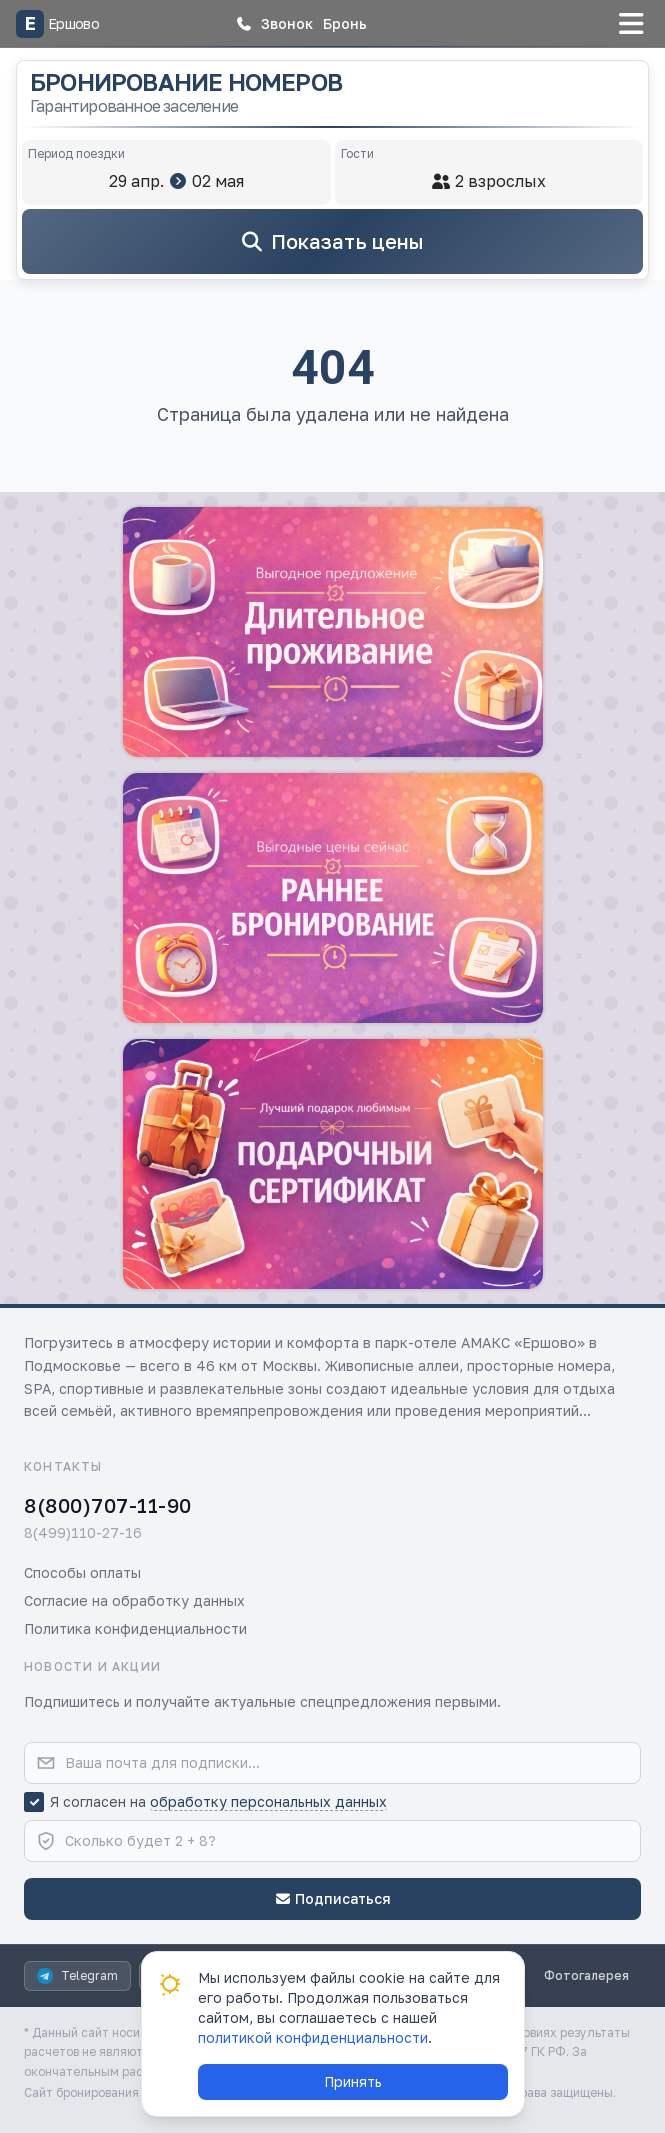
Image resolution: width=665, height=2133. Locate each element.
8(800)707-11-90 (108, 1505)
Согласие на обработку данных (134, 1600)
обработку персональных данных (268, 1801)
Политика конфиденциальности (135, 1628)
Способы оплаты (82, 1572)
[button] (274, 24)
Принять (353, 2081)
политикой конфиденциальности (313, 2037)
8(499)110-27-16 (83, 1532)
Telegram (77, 1976)
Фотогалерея (586, 1975)
